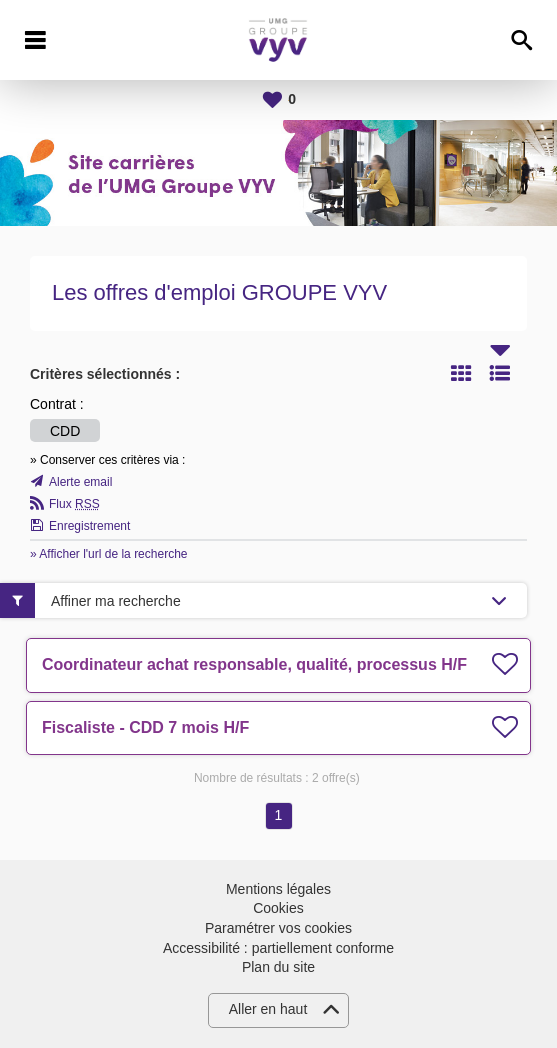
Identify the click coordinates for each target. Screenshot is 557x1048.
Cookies (278, 908)
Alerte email (80, 482)
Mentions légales (278, 889)
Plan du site (278, 967)
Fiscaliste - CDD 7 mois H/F (145, 727)
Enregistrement (89, 526)
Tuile (461, 373)
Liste (500, 373)
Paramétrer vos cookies (278, 928)
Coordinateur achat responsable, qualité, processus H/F (254, 664)
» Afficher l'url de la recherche (109, 554)
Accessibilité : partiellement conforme (278, 948)
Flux (74, 504)
